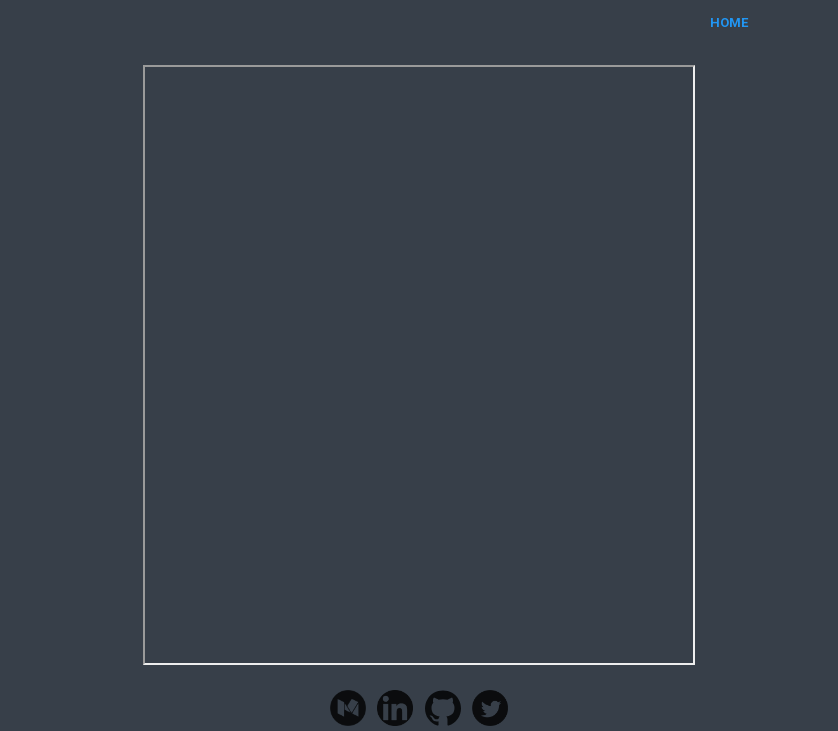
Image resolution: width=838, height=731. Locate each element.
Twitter (490, 708)
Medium (348, 708)
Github (443, 708)
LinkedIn (395, 708)
